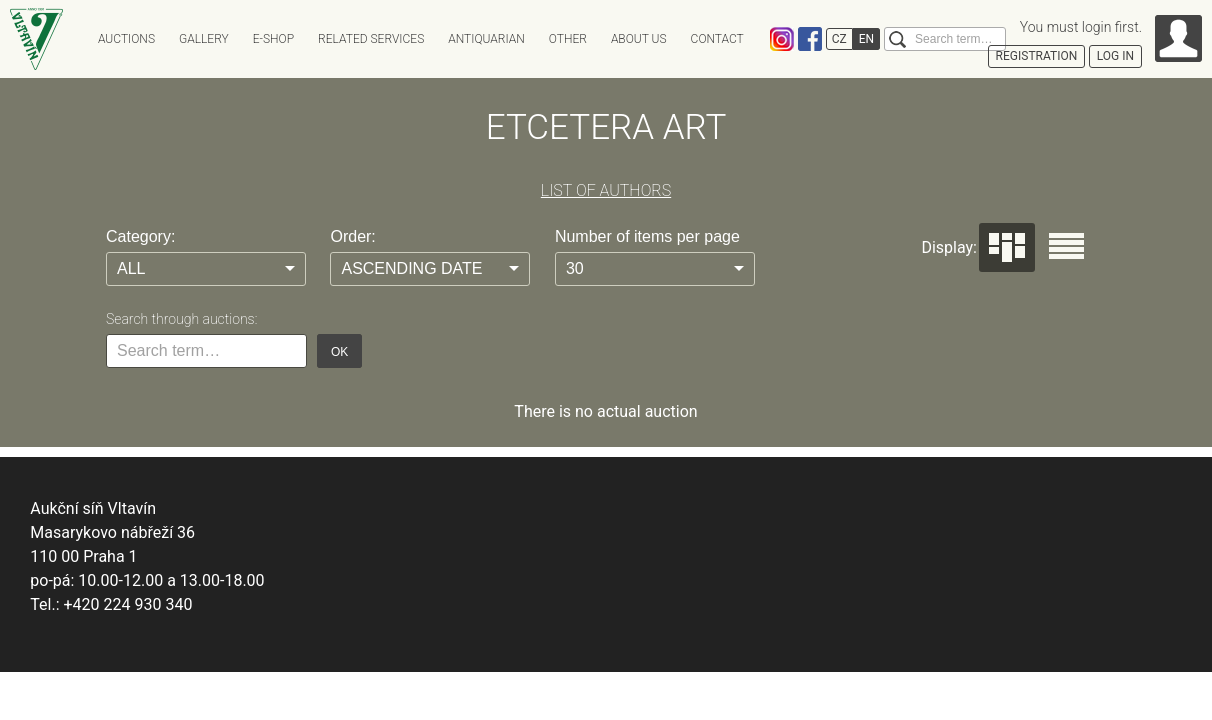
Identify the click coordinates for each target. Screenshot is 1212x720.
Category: (140, 236)
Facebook (810, 39)
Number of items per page (647, 236)
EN (866, 39)
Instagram (782, 39)
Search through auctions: (181, 319)
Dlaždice (1007, 247)
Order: (352, 236)
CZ (839, 39)
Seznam (1066, 246)
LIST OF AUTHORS (606, 190)
